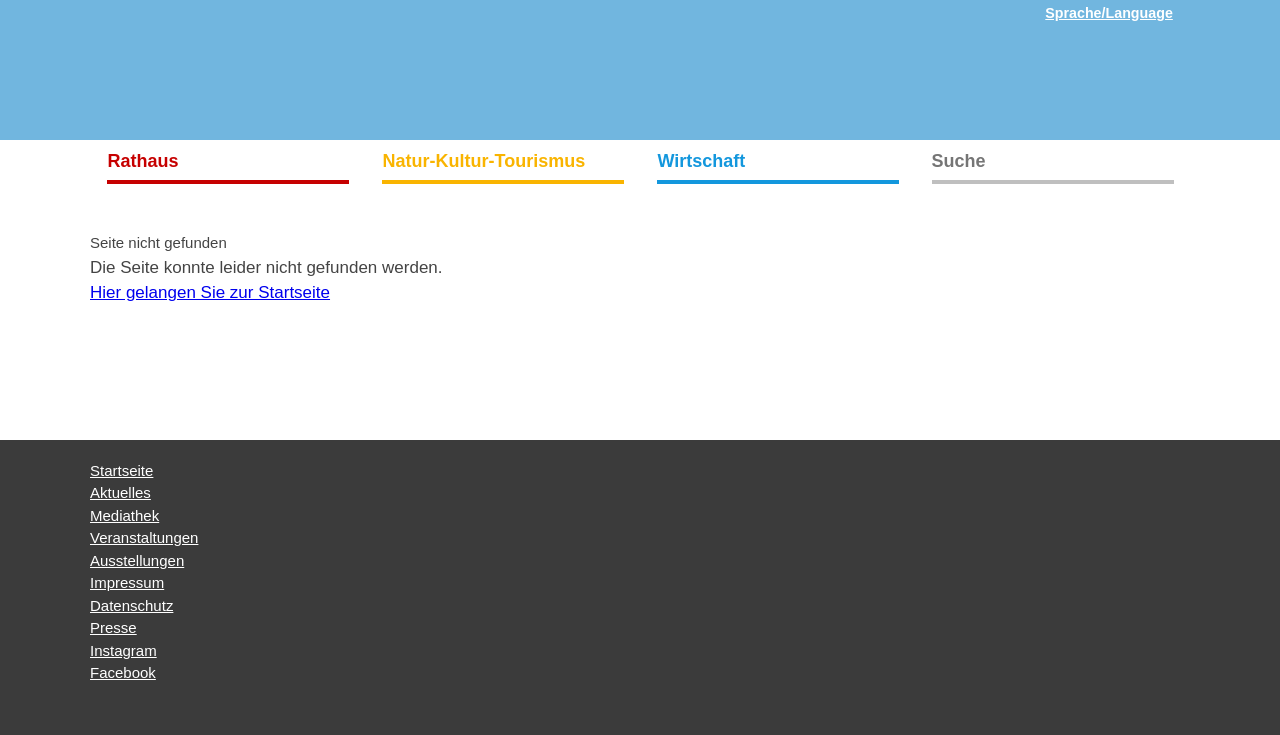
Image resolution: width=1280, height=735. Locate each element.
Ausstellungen (137, 560)
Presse (113, 627)
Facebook (123, 672)
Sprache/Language (1109, 13)
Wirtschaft (702, 161)
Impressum (127, 582)
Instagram (123, 650)
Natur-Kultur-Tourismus (484, 161)
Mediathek (124, 515)
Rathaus (143, 161)
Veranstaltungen (144, 537)
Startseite (121, 470)
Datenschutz (131, 605)
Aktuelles (120, 492)
